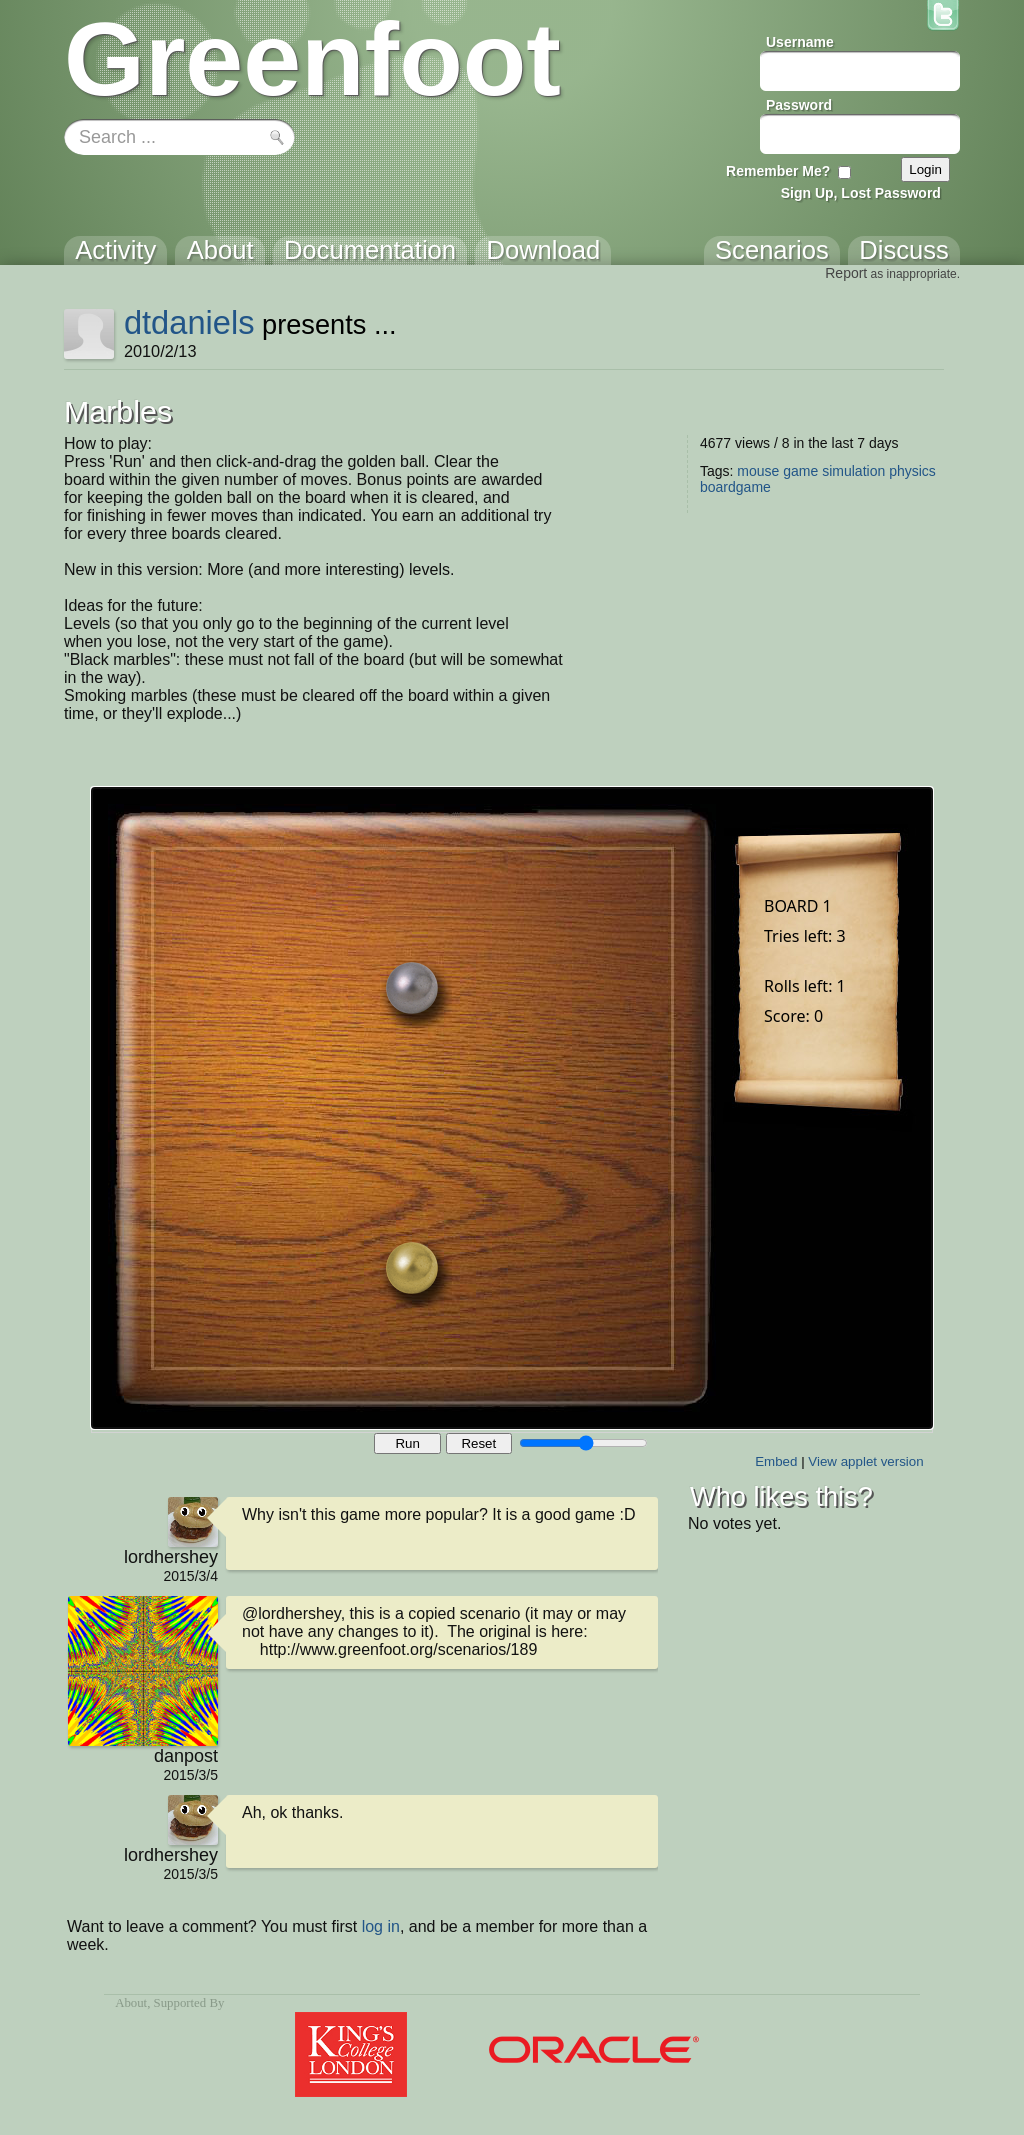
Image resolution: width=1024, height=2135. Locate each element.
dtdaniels (189, 322)
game (800, 471)
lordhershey (171, 1557)
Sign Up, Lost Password (861, 193)
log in (381, 1926)
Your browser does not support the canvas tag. (512, 1108)
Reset (478, 1443)
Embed (776, 1461)
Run (407, 1443)
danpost (186, 1756)
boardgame (735, 487)
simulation (853, 471)
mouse (758, 471)
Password (799, 105)
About (131, 2003)
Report (846, 273)
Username (800, 42)
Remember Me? (778, 171)
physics (912, 471)
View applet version (865, 1461)
